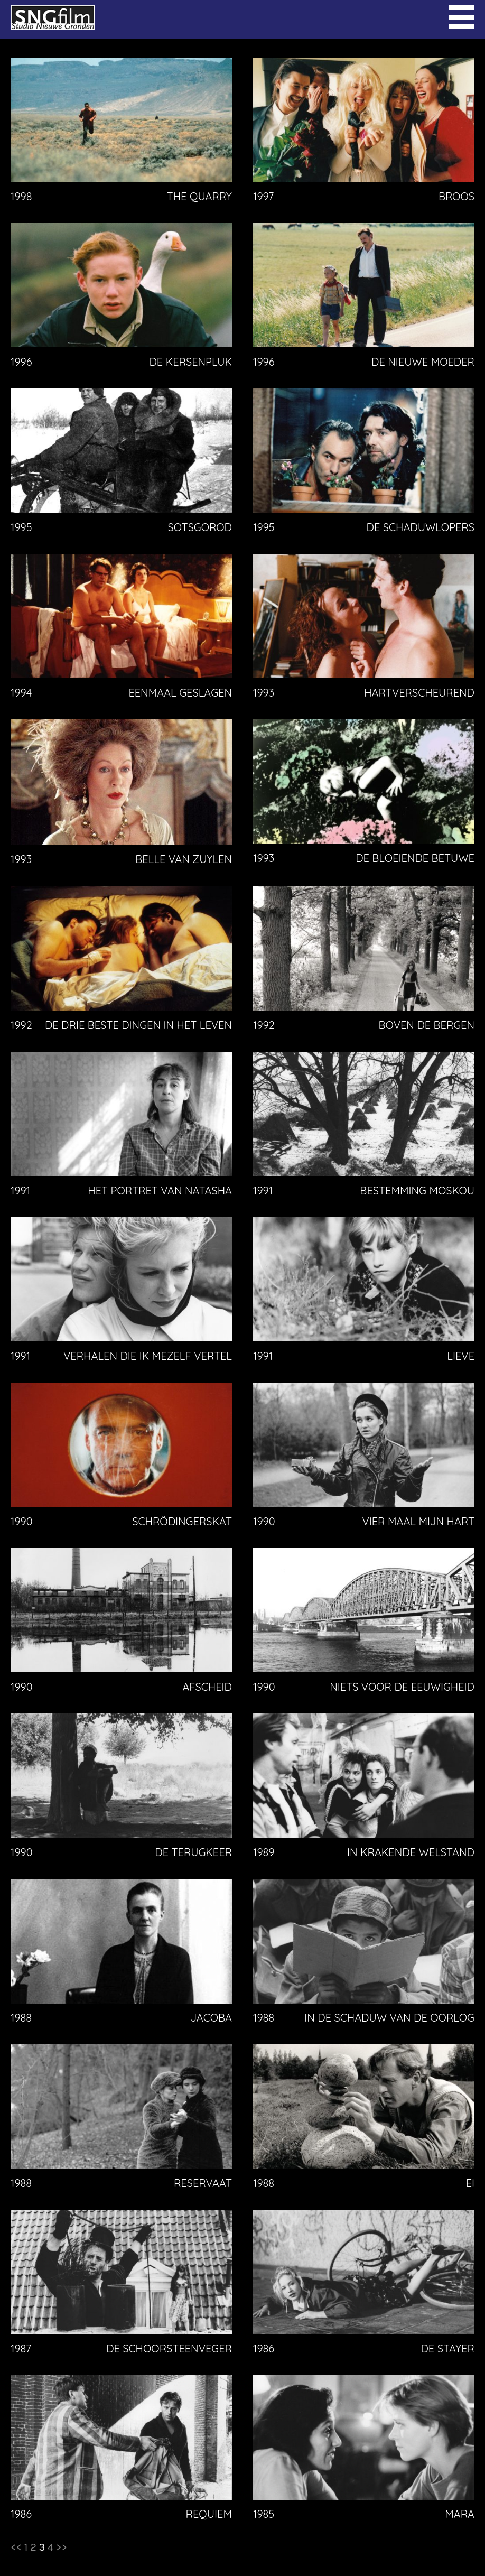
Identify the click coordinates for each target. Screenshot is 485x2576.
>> (61, 2547)
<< (16, 2547)
